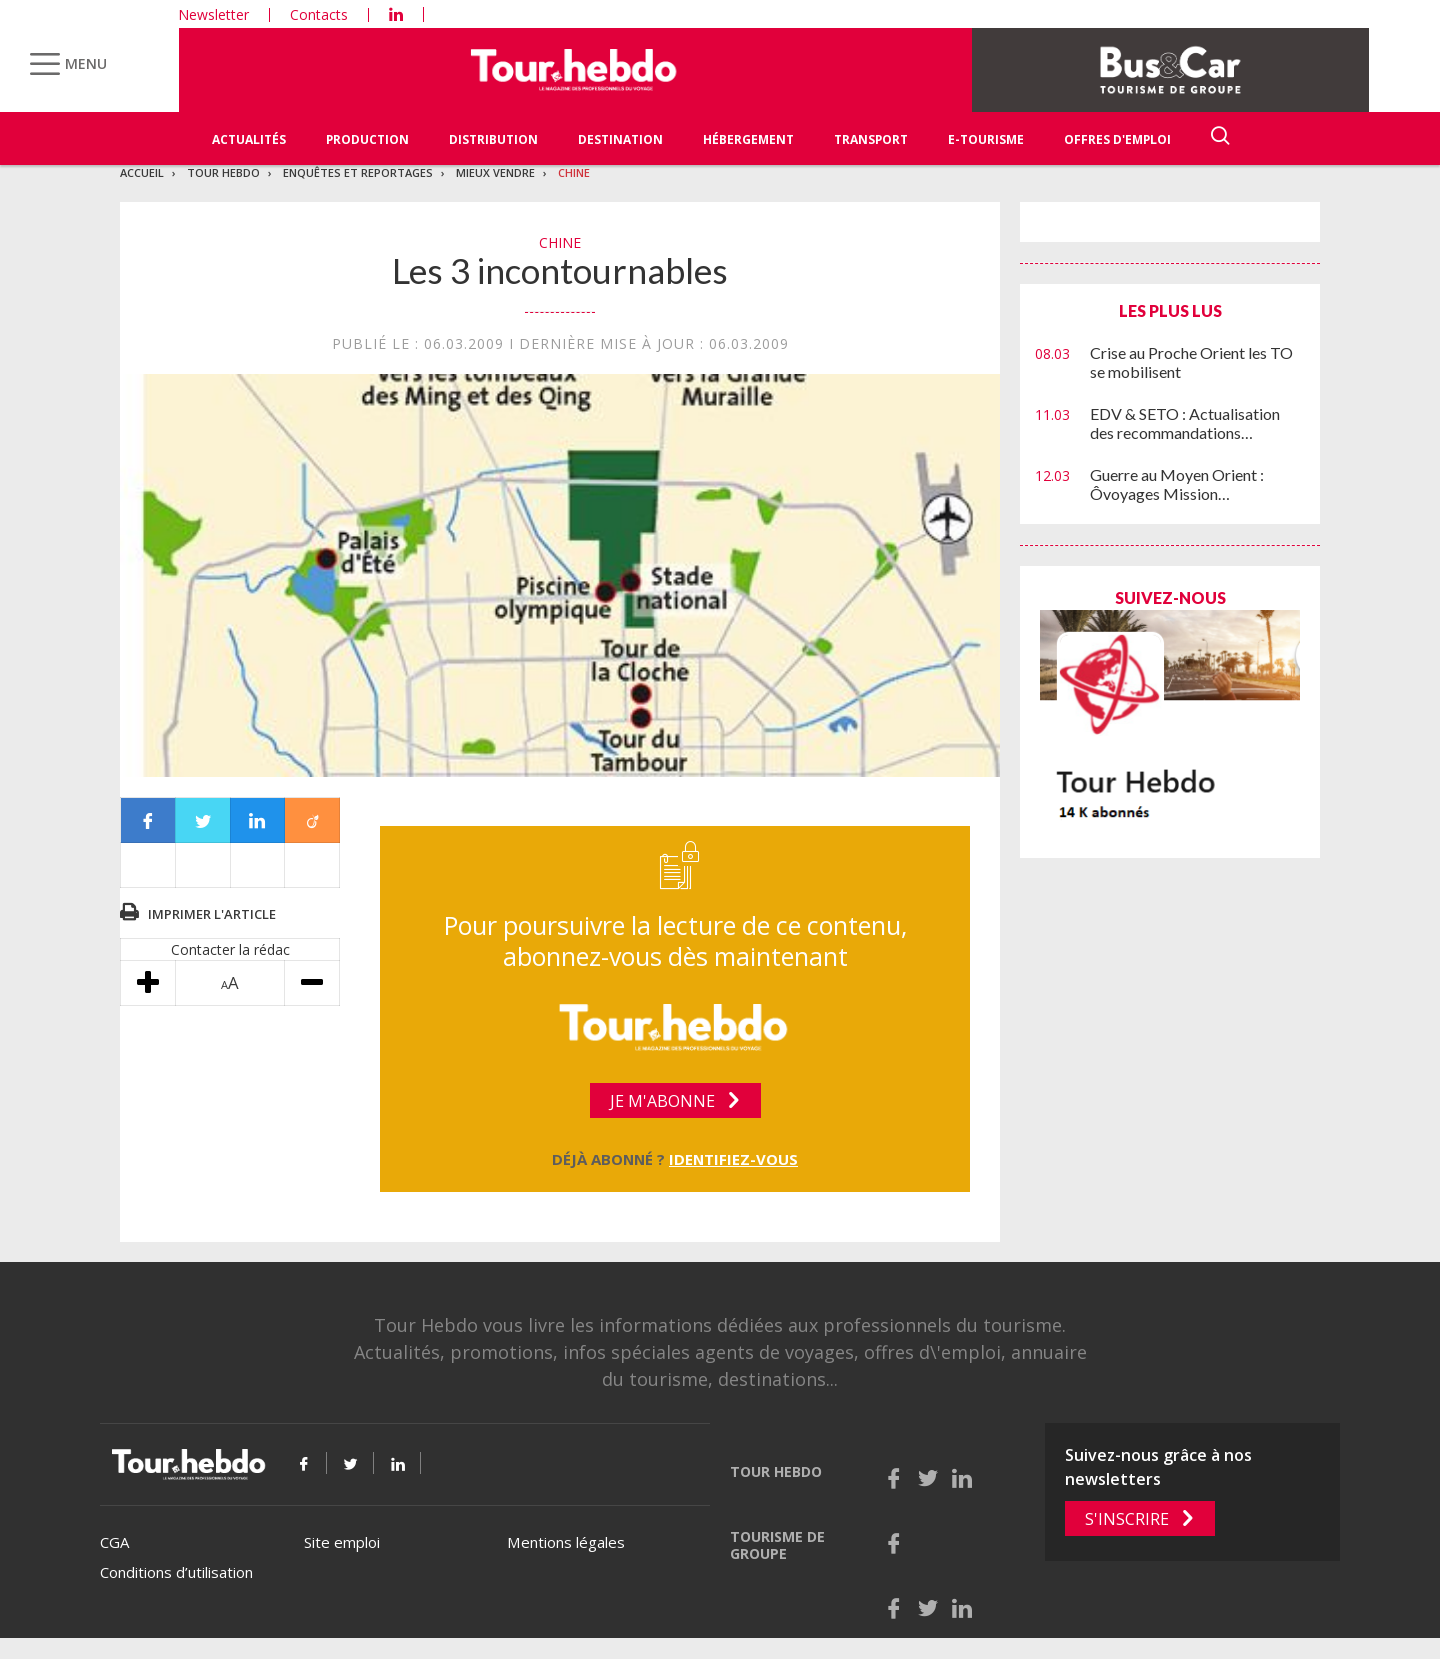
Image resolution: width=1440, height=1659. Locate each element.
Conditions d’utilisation (176, 1572)
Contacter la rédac (230, 949)
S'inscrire (1127, 1519)
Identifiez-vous (733, 1159)
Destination (620, 139)
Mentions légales (566, 1542)
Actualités (249, 139)
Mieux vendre (495, 172)
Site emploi (342, 1542)
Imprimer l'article (212, 914)
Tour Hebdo (223, 172)
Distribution (493, 139)
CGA (114, 1542)
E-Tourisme (986, 139)
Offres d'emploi (1117, 139)
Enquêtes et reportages (358, 172)
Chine (574, 172)
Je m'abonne (662, 1101)
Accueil (142, 172)
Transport (871, 139)
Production (367, 139)
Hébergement (748, 139)
